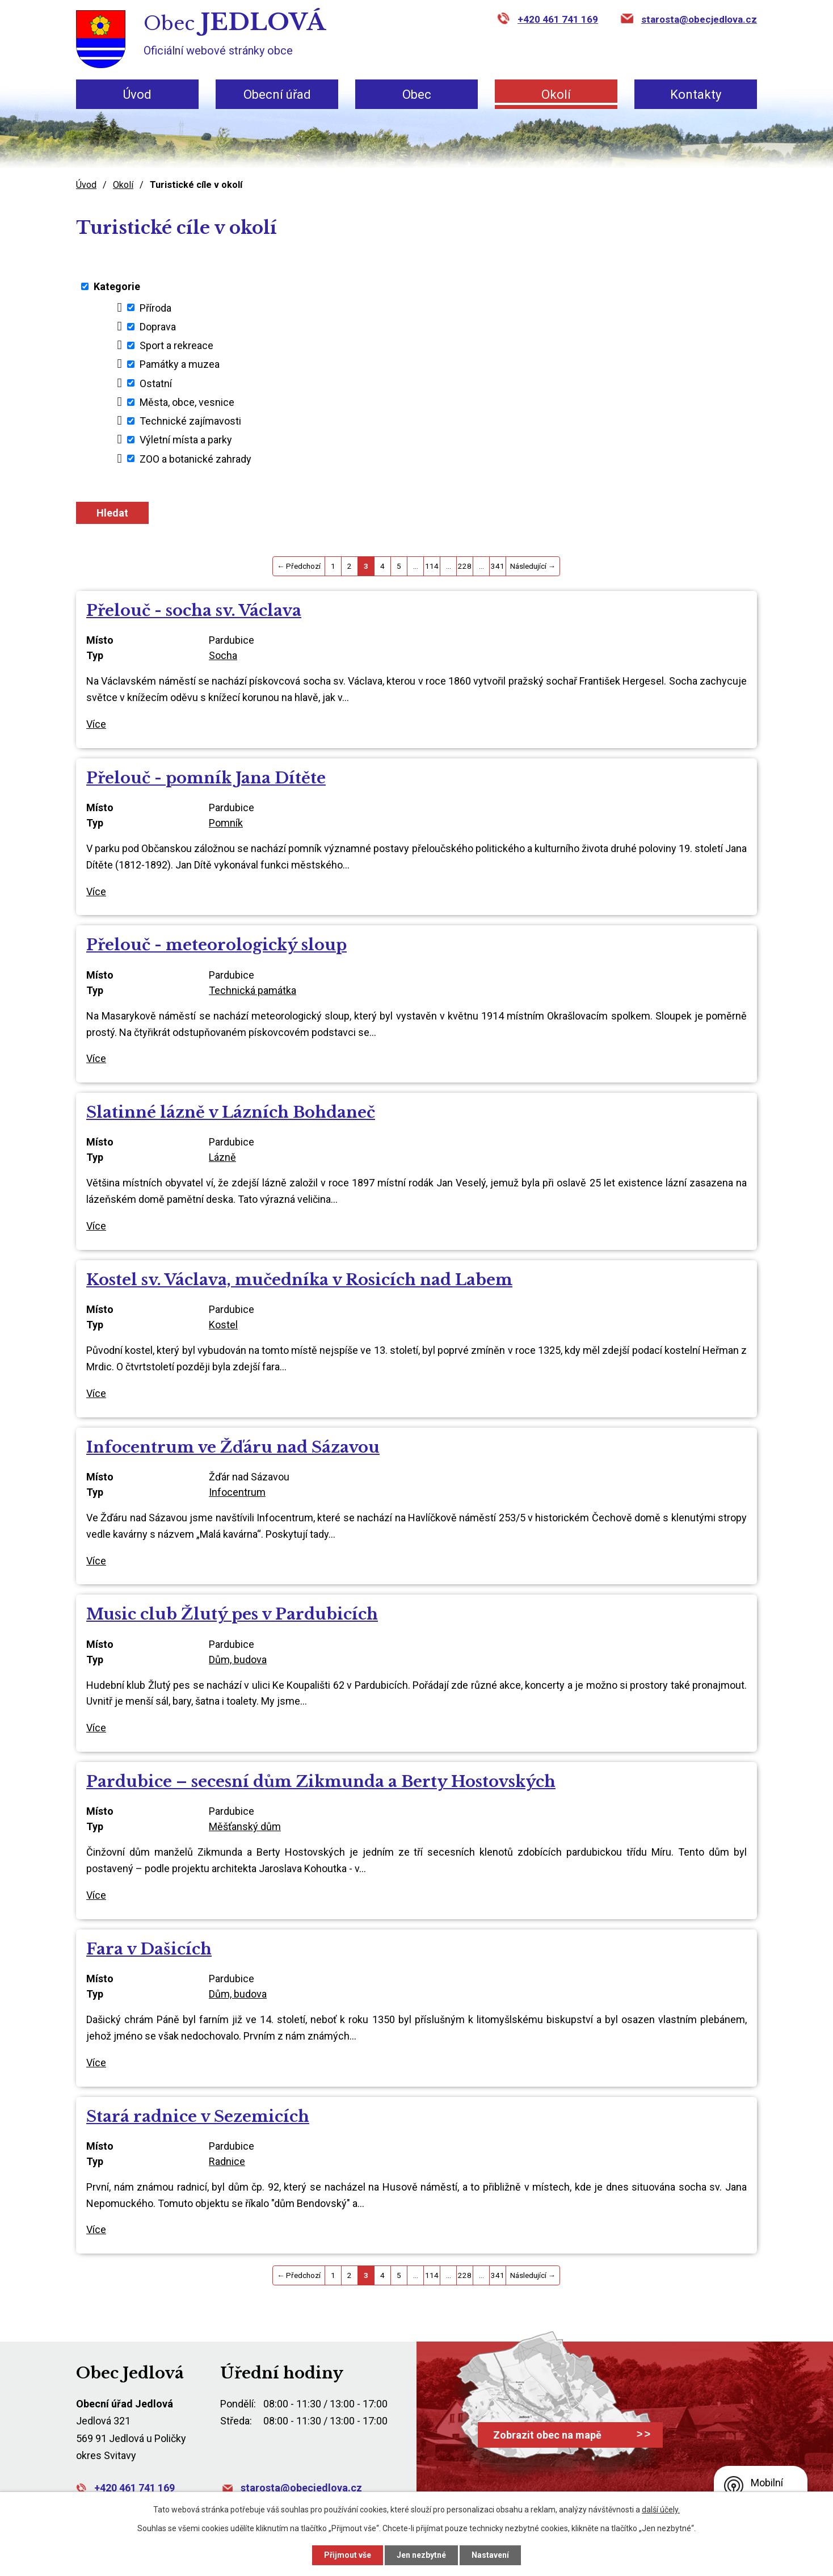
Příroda (155, 307)
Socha (223, 655)
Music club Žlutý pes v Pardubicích (232, 1614)
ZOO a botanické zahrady (195, 458)
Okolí (556, 94)
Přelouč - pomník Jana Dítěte (206, 778)
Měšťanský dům (245, 1826)
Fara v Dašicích (149, 1949)
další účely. (661, 2509)
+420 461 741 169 (558, 19)
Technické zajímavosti (190, 421)
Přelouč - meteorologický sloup (216, 944)
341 (497, 565)
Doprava (158, 327)
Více (96, 724)
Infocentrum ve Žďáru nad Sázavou (233, 1447)
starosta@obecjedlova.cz (699, 19)
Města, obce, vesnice (187, 402)
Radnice (227, 2161)
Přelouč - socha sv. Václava (193, 610)
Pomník (226, 823)
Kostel (223, 1325)
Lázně (222, 1157)
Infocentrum (237, 1492)
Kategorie (117, 286)
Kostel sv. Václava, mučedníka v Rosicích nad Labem (299, 1279)
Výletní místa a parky (186, 440)
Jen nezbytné (421, 2555)
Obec (416, 94)
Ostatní (156, 383)
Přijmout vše (347, 2555)
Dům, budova (238, 1659)
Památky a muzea (180, 364)
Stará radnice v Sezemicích (197, 2116)
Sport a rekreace (176, 345)
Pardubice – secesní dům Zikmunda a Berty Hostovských (321, 1781)
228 (465, 565)
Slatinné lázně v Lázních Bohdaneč (230, 1112)
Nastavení (490, 2555)
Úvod (137, 94)
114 (432, 565)
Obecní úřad (277, 94)
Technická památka (252, 990)
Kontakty (695, 94)
